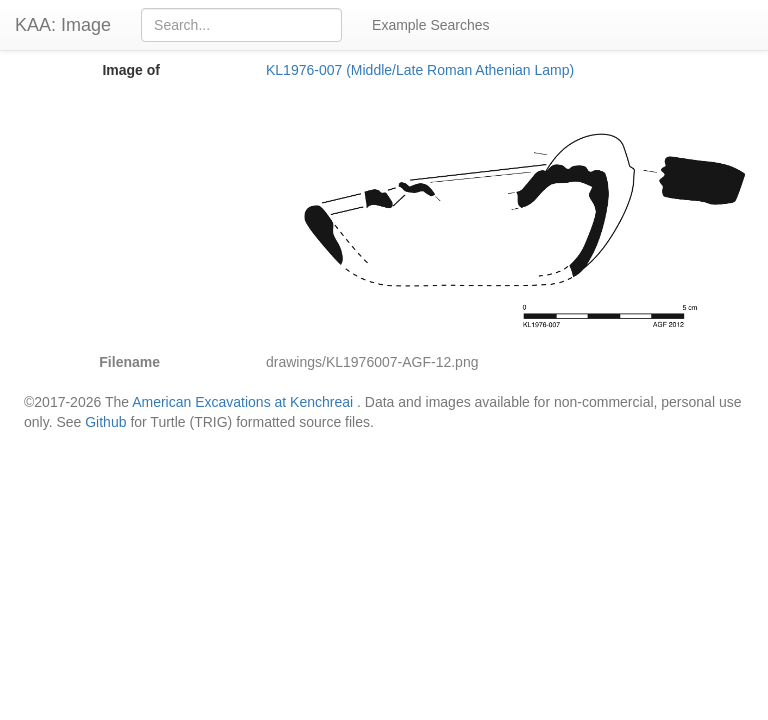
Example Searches (431, 25)
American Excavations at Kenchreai (242, 402)
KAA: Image (63, 25)
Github (105, 422)
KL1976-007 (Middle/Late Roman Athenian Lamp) (420, 70)
